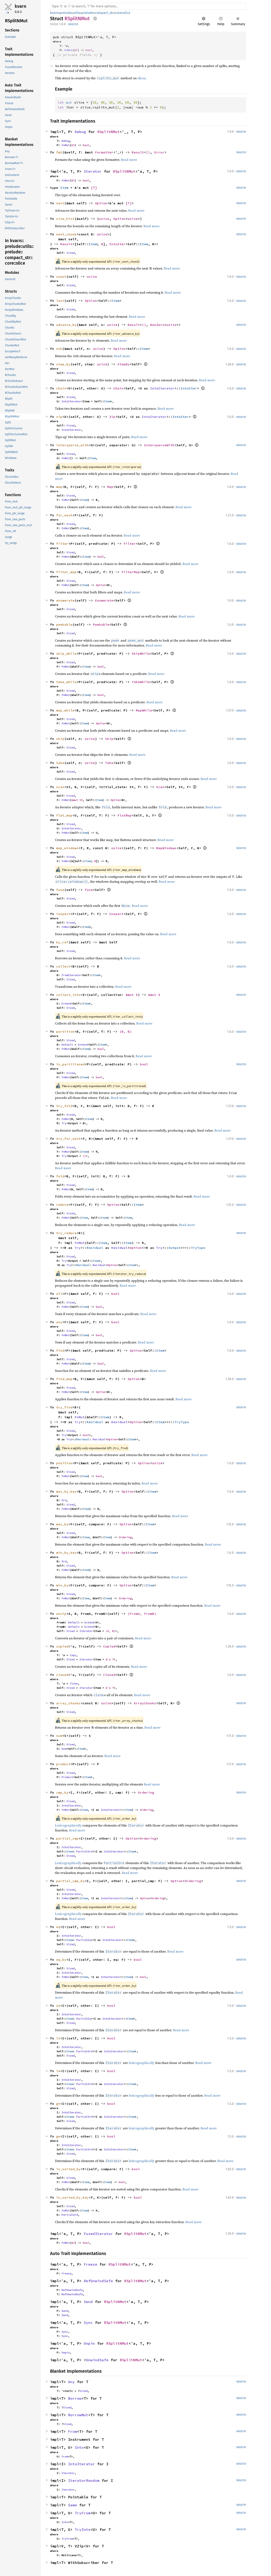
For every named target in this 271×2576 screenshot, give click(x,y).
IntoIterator (162, 388)
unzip (61, 1614)
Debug (80, 131)
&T (75, 50)
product (63, 1764)
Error (159, 152)
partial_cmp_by (70, 1881)
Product (67, 1777)
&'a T (110, 1659)
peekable (64, 624)
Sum (63, 1749)
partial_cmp (67, 1838)
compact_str (104, 13)
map (59, 487)
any (59, 1322)
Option (101, 203)
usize (104, 219)
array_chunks (68, 1703)
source (73, 24)
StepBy (123, 364)
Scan (160, 787)
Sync (88, 2322)
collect (63, 966)
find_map (64, 1379)
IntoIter (117, 244)
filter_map (66, 572)
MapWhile (144, 710)
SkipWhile (141, 653)
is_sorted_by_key (72, 2197)
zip (59, 417)
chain (61, 388)
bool (89, 50)
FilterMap (131, 572)
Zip (112, 417)
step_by (63, 364)
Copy (73, 1655)
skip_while (66, 653)
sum (59, 1736)
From (72, 2431)
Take (109, 763)
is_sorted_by (68, 2169)
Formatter (104, 152)
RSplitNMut (108, 131)
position (64, 1463)
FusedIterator (98, 2233)
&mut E (132, 995)
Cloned (109, 1675)
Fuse (89, 890)
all (59, 1294)
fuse (60, 890)
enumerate (65, 600)
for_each (64, 515)
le (58, 2071)
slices (141, 78)
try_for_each (68, 1138)
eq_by (61, 1959)
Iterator (93, 171)
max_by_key (66, 1491)
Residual (95, 1248)
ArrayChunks (145, 1703)
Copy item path (95, 18)
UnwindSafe (97, 2360)
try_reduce (66, 1233)
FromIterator (71, 975)
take (60, 763)
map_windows (67, 848)
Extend (66, 1003)
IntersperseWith (159, 445)
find (60, 1350)
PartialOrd (84, 1851)
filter (62, 543)
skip (60, 739)
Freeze (90, 2264)
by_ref (62, 942)
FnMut (68, 50)
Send (88, 2301)
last (60, 301)
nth (59, 349)
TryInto (82, 2529)
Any (71, 2381)
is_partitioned (70, 1064)
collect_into (68, 995)
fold (60, 1176)
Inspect (116, 914)
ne (58, 2005)
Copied (109, 1646)
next (60, 203)
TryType (198, 1248)
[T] (94, 188)
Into (79, 2447)
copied (62, 1646)
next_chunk (66, 234)
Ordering (125, 1537)
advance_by (66, 325)
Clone (74, 1683)
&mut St (77, 800)
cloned (62, 1675)
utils (76, 13)
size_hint (65, 219)
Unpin (89, 2343)
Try (63, 1123)
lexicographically (141, 2062)
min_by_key (66, 1552)
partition (65, 1031)
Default (67, 1044)
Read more (129, 159)
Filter (130, 543)
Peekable (101, 624)
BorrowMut (78, 2415)
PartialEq (83, 1940)
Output (174, 1248)
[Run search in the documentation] (148, 6)
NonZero (157, 325)
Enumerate (104, 600)
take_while (66, 682)
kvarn (20, 6)
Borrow (74, 2398)
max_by (62, 1524)
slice (126, 13)
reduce (62, 1204)
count (61, 276)
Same (72, 2505)
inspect (63, 914)
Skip (109, 739)
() (148, 152)
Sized (70, 253)
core (118, 13)
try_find (64, 1407)
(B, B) (125, 1031)
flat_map (64, 815)
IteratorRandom (83, 2480)
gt (58, 2104)
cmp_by (62, 1792)
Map (110, 487)
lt (58, 2038)
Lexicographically (68, 1825)
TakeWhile (141, 682)
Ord (63, 1500)
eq (58, 1927)
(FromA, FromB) (142, 1614)
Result (138, 152)
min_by (62, 1585)
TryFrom (82, 2513)
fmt (59, 152)
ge (58, 2136)
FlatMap (124, 815)
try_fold (64, 1106)
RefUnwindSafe (98, 2280)
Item (64, 188)
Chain (118, 388)
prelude (66, 13)
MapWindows (166, 848)
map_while (65, 710)
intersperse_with (72, 445)
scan (60, 787)
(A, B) (110, 1631)
